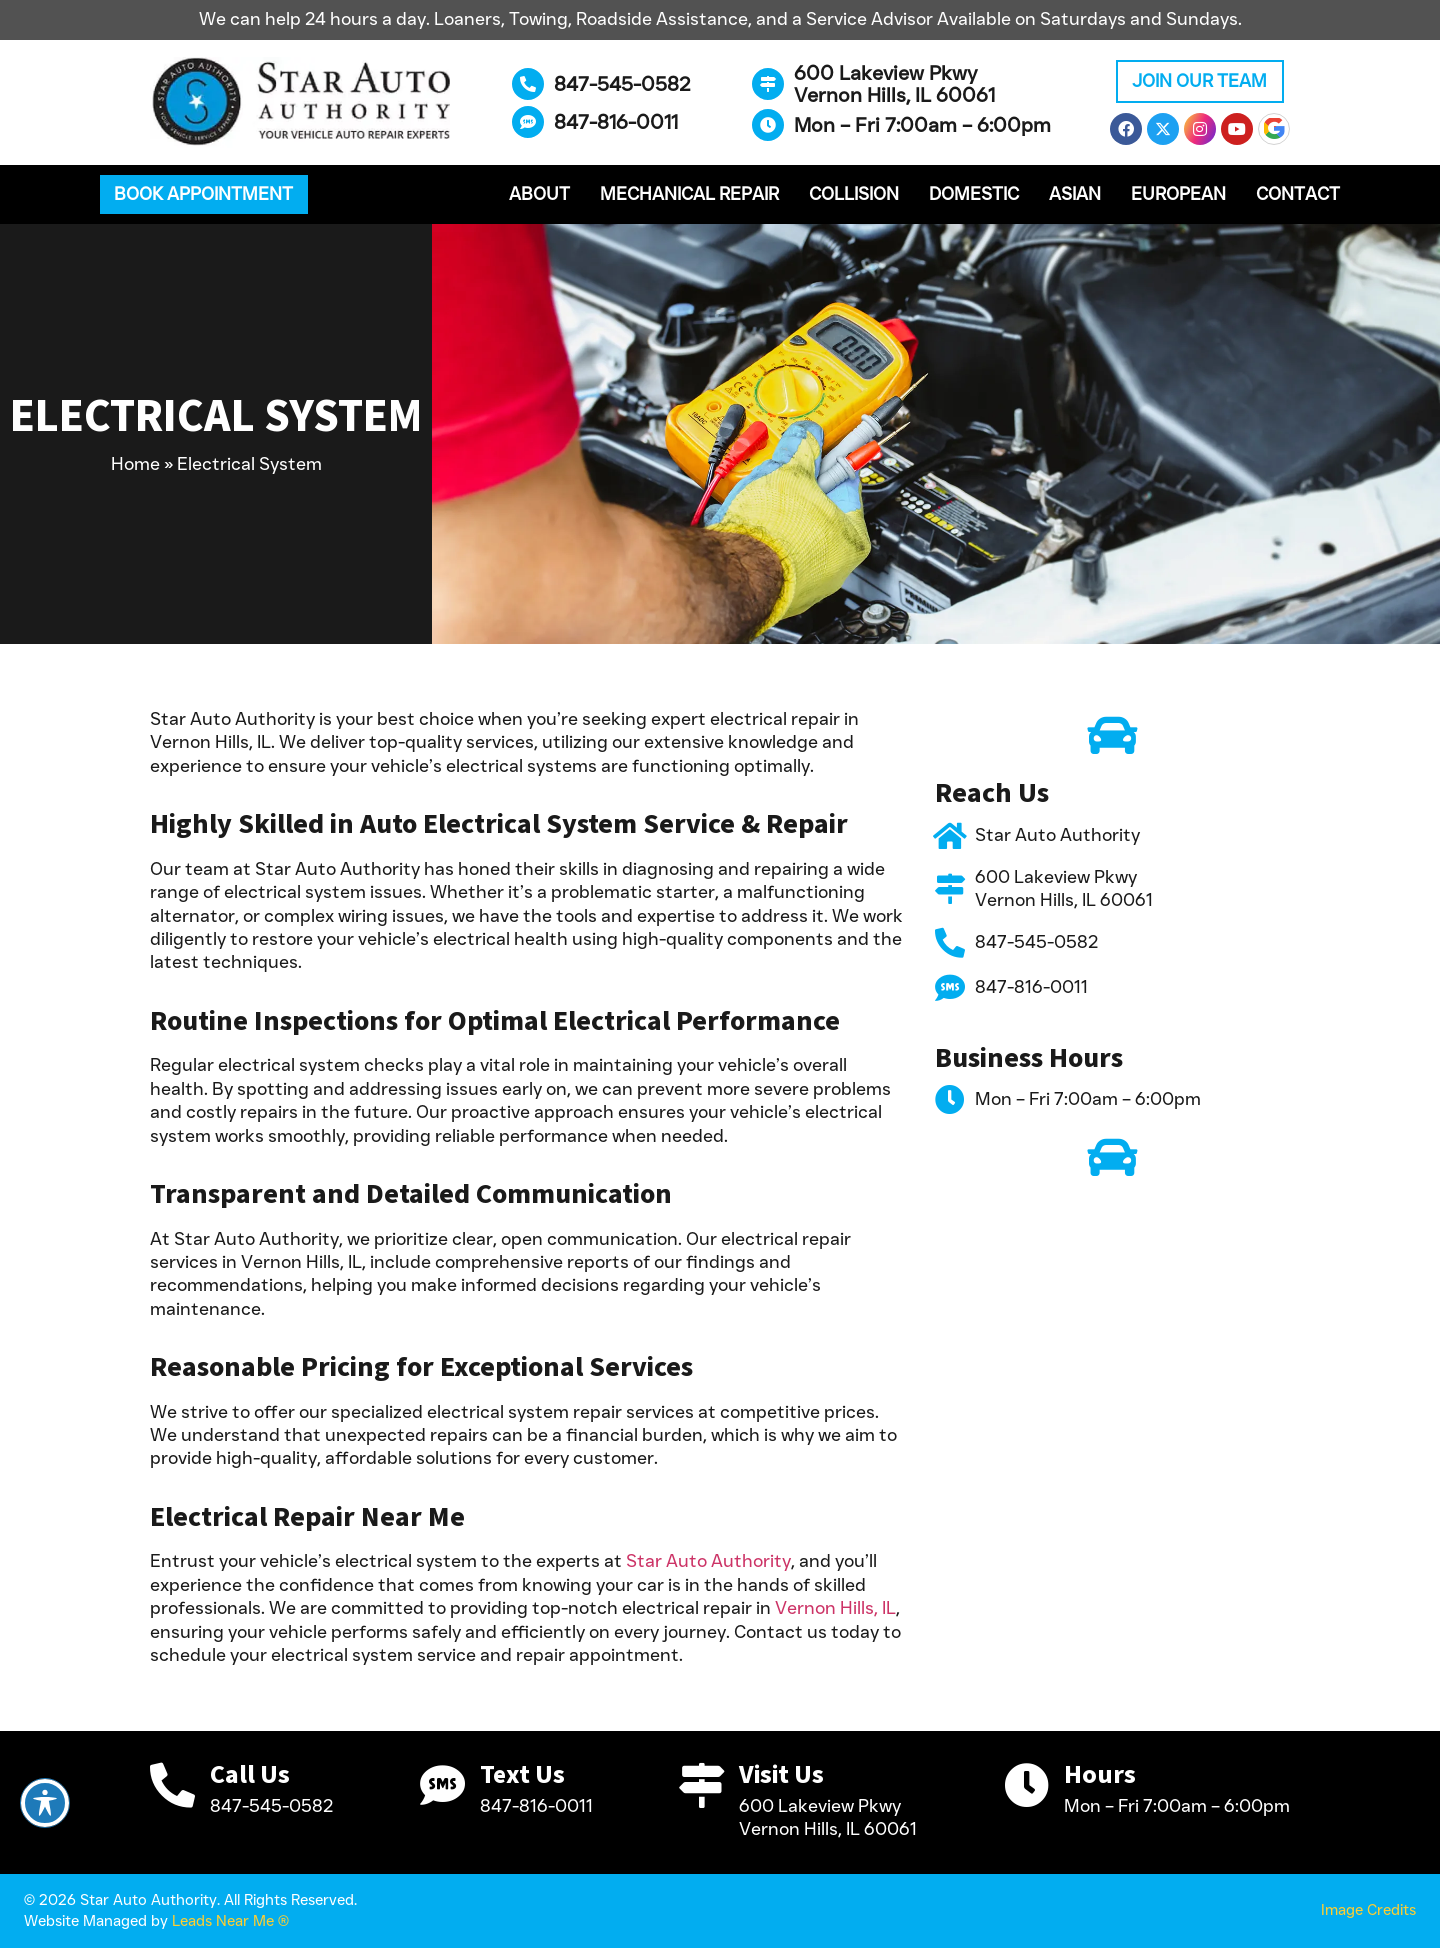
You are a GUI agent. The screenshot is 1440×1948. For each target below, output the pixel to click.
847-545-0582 (622, 84)
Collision (854, 194)
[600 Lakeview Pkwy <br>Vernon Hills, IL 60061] (768, 84)
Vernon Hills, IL (835, 1608)
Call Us (250, 1774)
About (539, 194)
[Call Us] (172, 1785)
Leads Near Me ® (230, 1921)
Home (135, 464)
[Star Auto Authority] (950, 836)
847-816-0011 (616, 122)
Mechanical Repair (689, 194)
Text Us (522, 1774)
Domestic (974, 194)
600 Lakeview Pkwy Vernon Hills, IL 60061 (894, 84)
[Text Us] (442, 1785)
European (1178, 194)
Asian (1075, 194)
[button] (204, 195)
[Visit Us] (701, 1785)
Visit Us (781, 1774)
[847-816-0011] (528, 122)
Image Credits (1368, 1910)
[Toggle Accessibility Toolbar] (45, 1803)
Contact (1298, 194)
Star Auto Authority (708, 1561)
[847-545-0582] (528, 84)
